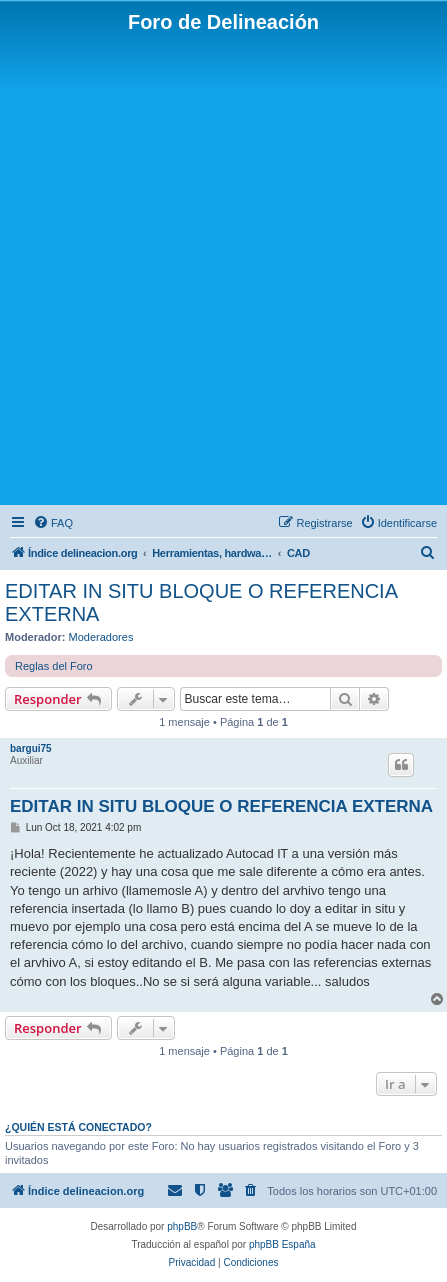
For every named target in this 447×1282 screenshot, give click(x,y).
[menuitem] (53, 523)
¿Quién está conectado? (78, 1127)
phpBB (182, 1226)
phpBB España (282, 1244)
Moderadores (101, 637)
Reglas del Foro (54, 666)
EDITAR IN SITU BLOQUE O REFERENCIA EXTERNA (201, 602)
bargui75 (31, 748)
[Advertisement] (223, 267)
